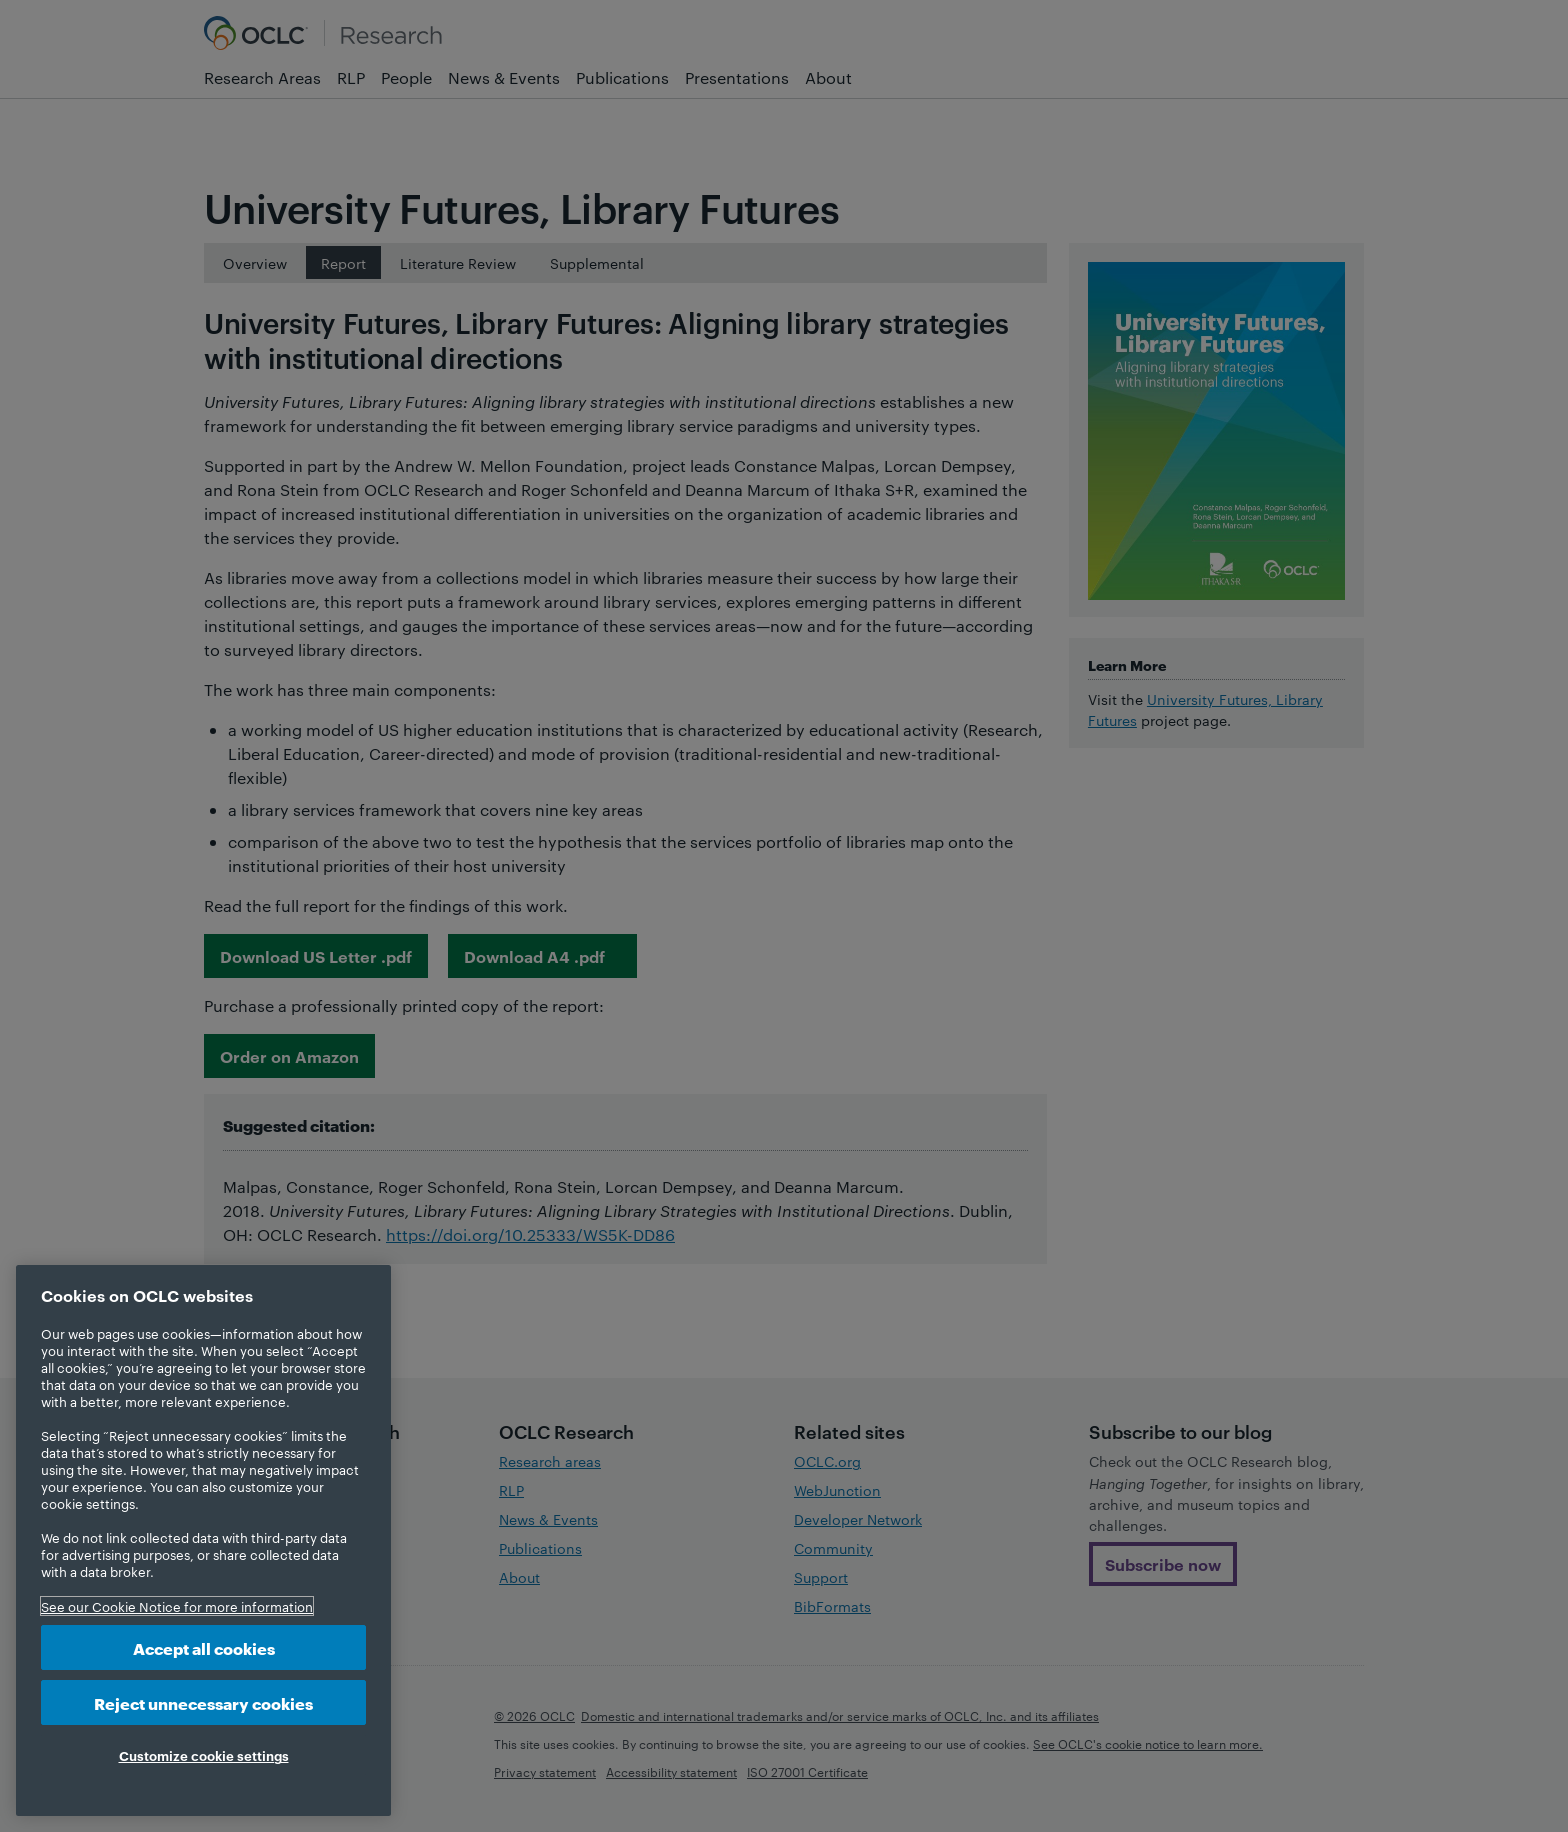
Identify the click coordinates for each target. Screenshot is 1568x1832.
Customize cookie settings (204, 1755)
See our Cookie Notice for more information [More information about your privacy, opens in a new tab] (177, 1606)
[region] (203, 1540)
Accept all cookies (204, 1647)
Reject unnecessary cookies (203, 1702)
